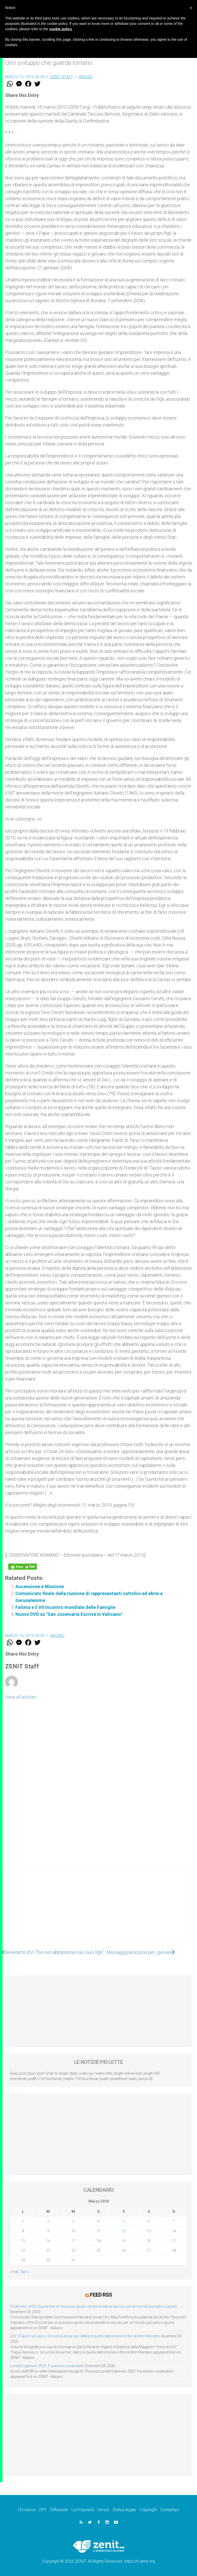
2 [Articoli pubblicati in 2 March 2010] (48, 2221)
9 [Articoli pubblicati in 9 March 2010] (48, 2231)
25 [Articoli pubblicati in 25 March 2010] (98, 2250)
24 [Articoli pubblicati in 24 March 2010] (73, 2250)
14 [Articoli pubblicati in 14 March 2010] (174, 2231)
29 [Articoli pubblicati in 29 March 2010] (23, 2260)
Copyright (148, 2509)
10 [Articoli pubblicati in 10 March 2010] (73, 2231)
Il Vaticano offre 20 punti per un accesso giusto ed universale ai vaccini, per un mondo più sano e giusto (93, 2306)
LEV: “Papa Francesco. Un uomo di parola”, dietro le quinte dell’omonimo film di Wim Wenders (85, 2336)
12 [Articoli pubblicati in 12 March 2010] (124, 2231)
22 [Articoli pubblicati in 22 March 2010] (23, 2250)
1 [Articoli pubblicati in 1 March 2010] (23, 2221)
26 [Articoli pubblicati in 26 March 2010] (124, 2250)
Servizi (103, 2509)
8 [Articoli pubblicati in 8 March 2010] (23, 2231)
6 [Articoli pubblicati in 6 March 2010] (149, 2221)
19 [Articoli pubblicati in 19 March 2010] (124, 2241)
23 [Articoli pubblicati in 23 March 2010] (48, 2250)
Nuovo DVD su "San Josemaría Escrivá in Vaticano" (68, 1614)
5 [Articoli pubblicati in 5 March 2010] (124, 2221)
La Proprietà (83, 2509)
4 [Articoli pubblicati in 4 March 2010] (98, 2221)
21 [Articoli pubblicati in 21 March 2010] (174, 2241)
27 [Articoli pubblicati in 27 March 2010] (149, 2250)
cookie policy (60, 29)
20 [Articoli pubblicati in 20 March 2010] (149, 2241)
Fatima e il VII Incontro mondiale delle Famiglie (65, 1607)
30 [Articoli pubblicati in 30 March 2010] (48, 2260)
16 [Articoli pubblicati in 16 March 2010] (48, 2241)
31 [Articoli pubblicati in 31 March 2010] (73, 2260)
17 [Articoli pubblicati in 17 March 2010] (73, 2241)
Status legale (124, 2509)
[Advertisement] (98, 1910)
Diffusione (59, 2509)
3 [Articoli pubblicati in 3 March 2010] (73, 2221)
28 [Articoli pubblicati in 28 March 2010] (174, 2250)
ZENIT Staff (61, 77)
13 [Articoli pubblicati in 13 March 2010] (149, 2231)
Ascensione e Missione (39, 1586)
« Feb (14, 2272)
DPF (43, 2509)
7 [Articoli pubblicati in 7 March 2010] (174, 2221)
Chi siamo (27, 2509)
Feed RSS (101, 2294)
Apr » (25, 2272)
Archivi (86, 77)
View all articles (20, 1697)
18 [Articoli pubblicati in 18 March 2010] (98, 2241)
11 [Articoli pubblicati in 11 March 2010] (98, 2231)
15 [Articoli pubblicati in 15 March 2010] (23, 2241)
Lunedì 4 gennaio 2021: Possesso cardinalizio (47, 2366)
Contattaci (169, 2509)
